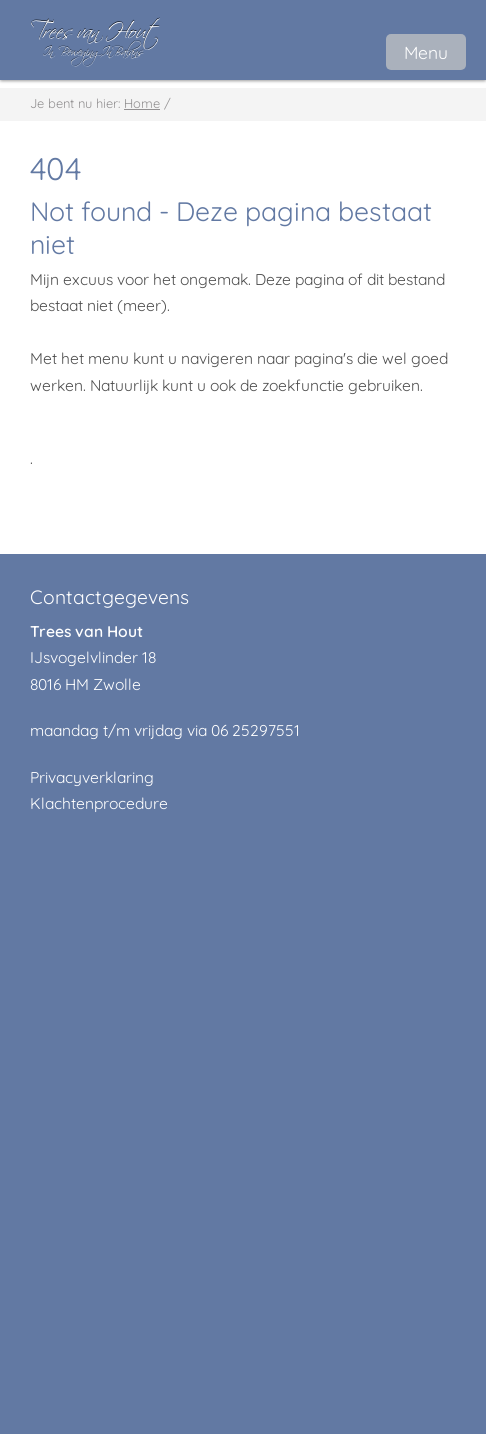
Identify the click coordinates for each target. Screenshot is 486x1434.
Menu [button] (426, 52)
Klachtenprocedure (99, 803)
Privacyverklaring (92, 777)
